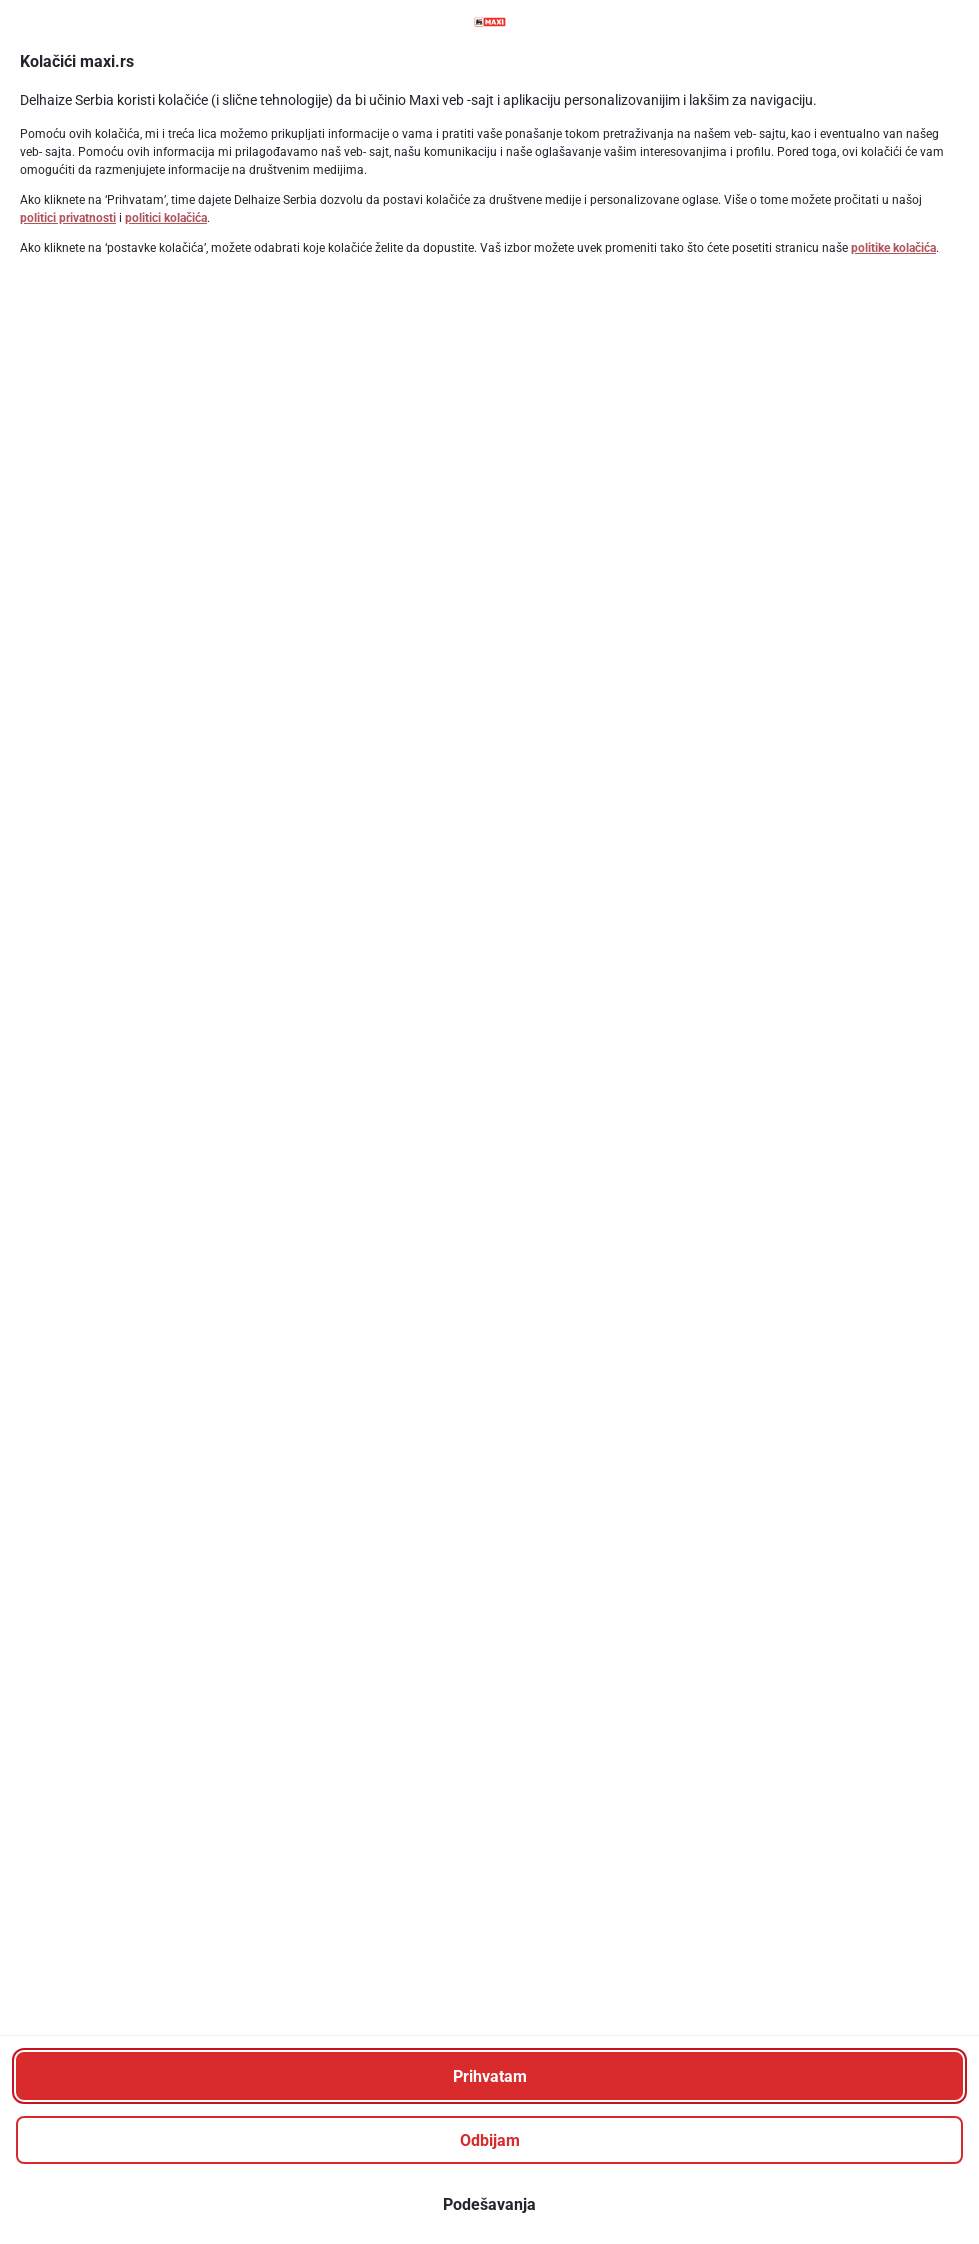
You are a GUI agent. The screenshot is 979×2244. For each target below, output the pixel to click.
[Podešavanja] (489, 2204)
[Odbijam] (489, 2140)
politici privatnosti (68, 218)
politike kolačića (893, 248)
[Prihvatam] (489, 2076)
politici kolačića (166, 218)
